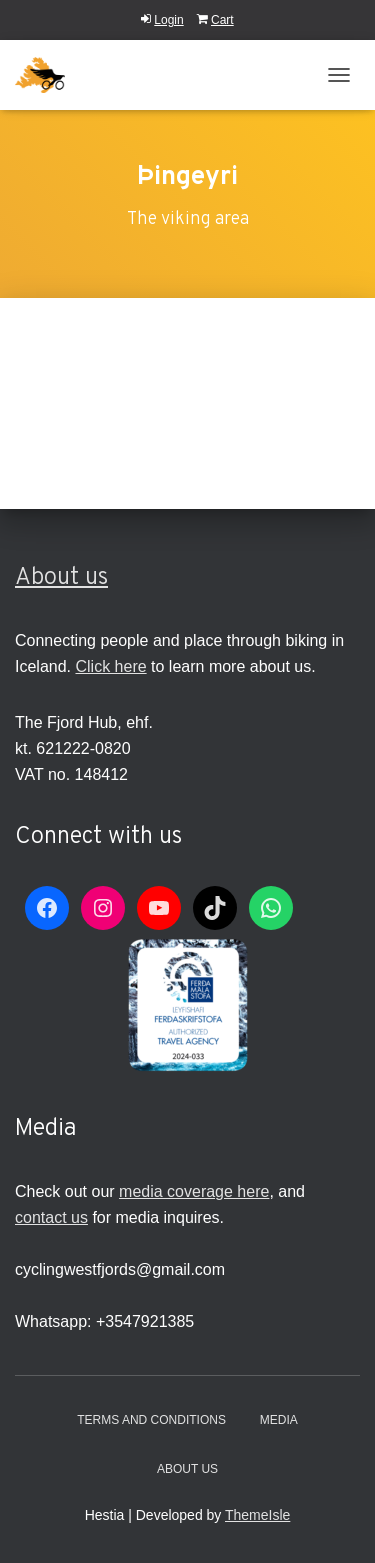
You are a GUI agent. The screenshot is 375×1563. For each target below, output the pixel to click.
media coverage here (194, 1191)
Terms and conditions (151, 1420)
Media (279, 1420)
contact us (51, 1217)
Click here (110, 666)
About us (61, 578)
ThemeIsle (257, 1515)
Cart (215, 20)
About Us (187, 1469)
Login (162, 20)
